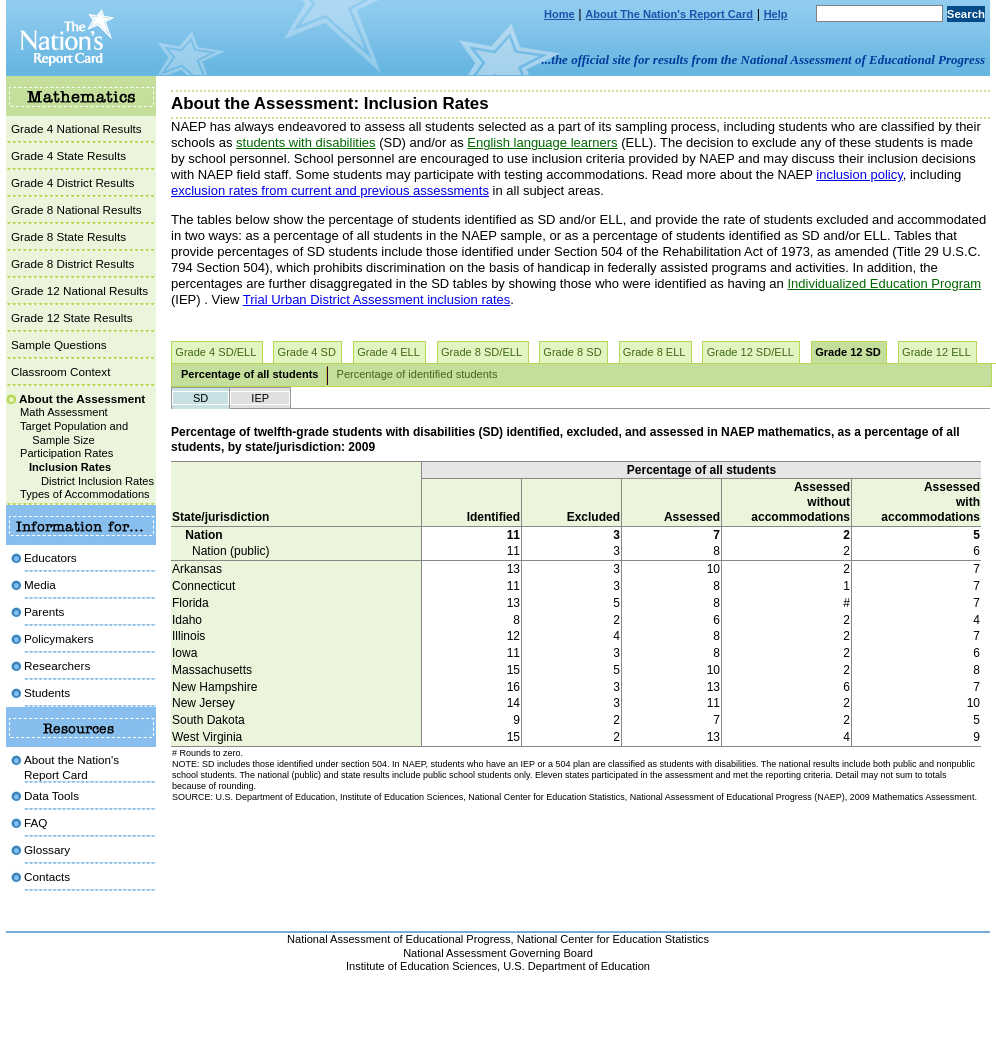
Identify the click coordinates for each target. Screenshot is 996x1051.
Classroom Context (60, 371)
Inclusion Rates (70, 467)
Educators (50, 557)
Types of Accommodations (85, 494)
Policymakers (59, 638)
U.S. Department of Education (576, 966)
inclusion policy (859, 174)
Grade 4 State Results (68, 155)
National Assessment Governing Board (498, 953)
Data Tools (51, 795)
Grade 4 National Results (76, 128)
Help (776, 14)
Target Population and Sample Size (74, 433)
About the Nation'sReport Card (71, 766)
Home (559, 14)
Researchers (57, 665)
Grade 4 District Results (72, 182)
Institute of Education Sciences (421, 966)
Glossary (47, 849)
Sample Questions (59, 344)
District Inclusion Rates (97, 481)
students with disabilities (305, 142)
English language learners (542, 142)
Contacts (47, 876)
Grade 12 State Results (72, 317)
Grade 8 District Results (72, 263)
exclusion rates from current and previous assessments (330, 190)
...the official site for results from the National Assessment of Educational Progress (763, 59)
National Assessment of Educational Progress (399, 939)
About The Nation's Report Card (669, 14)
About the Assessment (82, 398)
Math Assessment (64, 412)
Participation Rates (66, 453)
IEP (260, 398)
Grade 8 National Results (76, 209)
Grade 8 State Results (68, 236)
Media (40, 584)
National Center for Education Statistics (613, 939)
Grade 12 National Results (79, 290)
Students (47, 692)
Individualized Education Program (884, 283)
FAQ (35, 822)
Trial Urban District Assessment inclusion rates (377, 299)
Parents (44, 611)
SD (200, 398)
